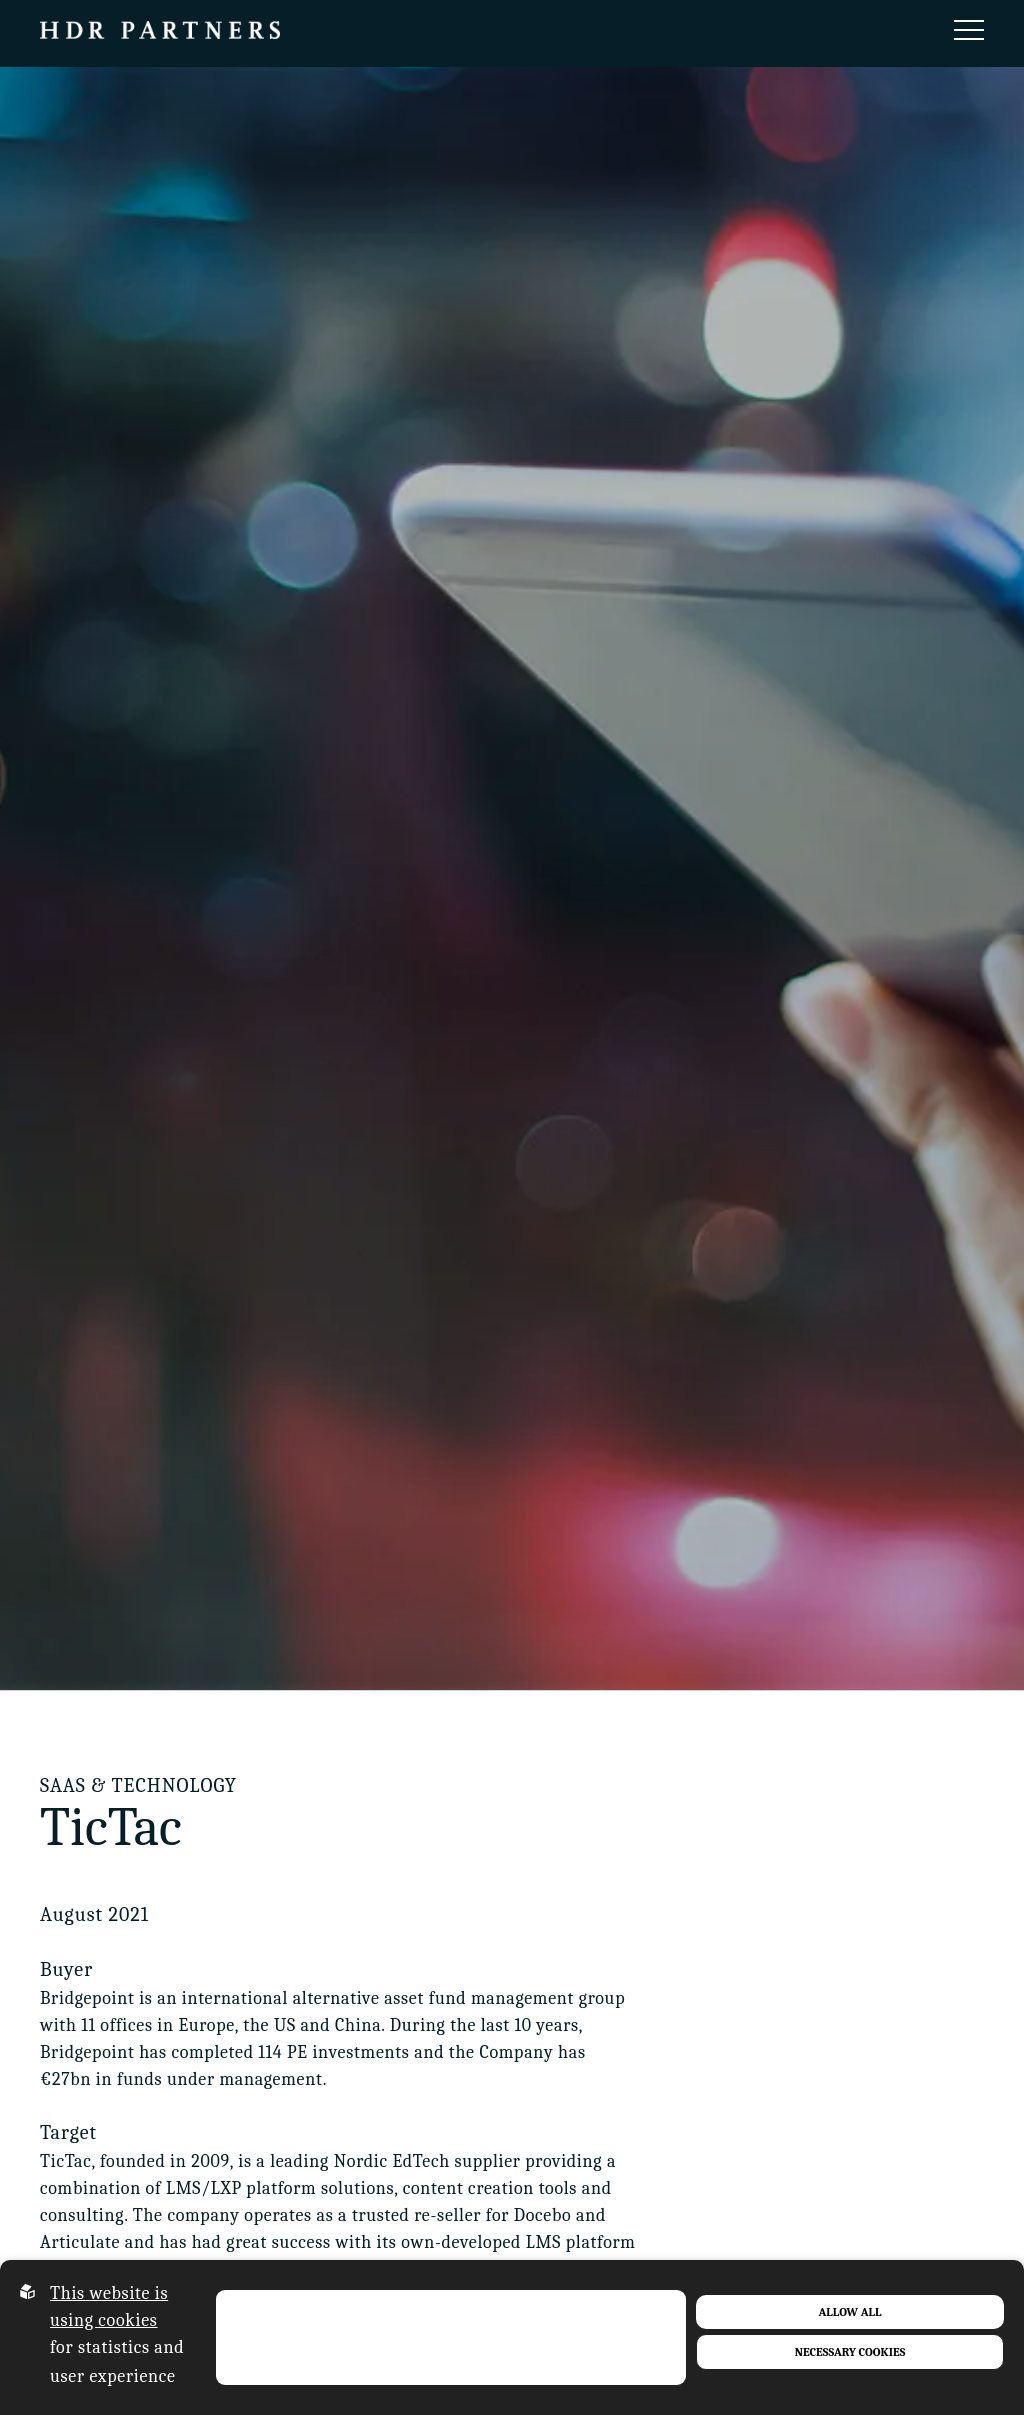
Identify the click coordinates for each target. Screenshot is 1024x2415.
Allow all (850, 2312)
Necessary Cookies (850, 2352)
